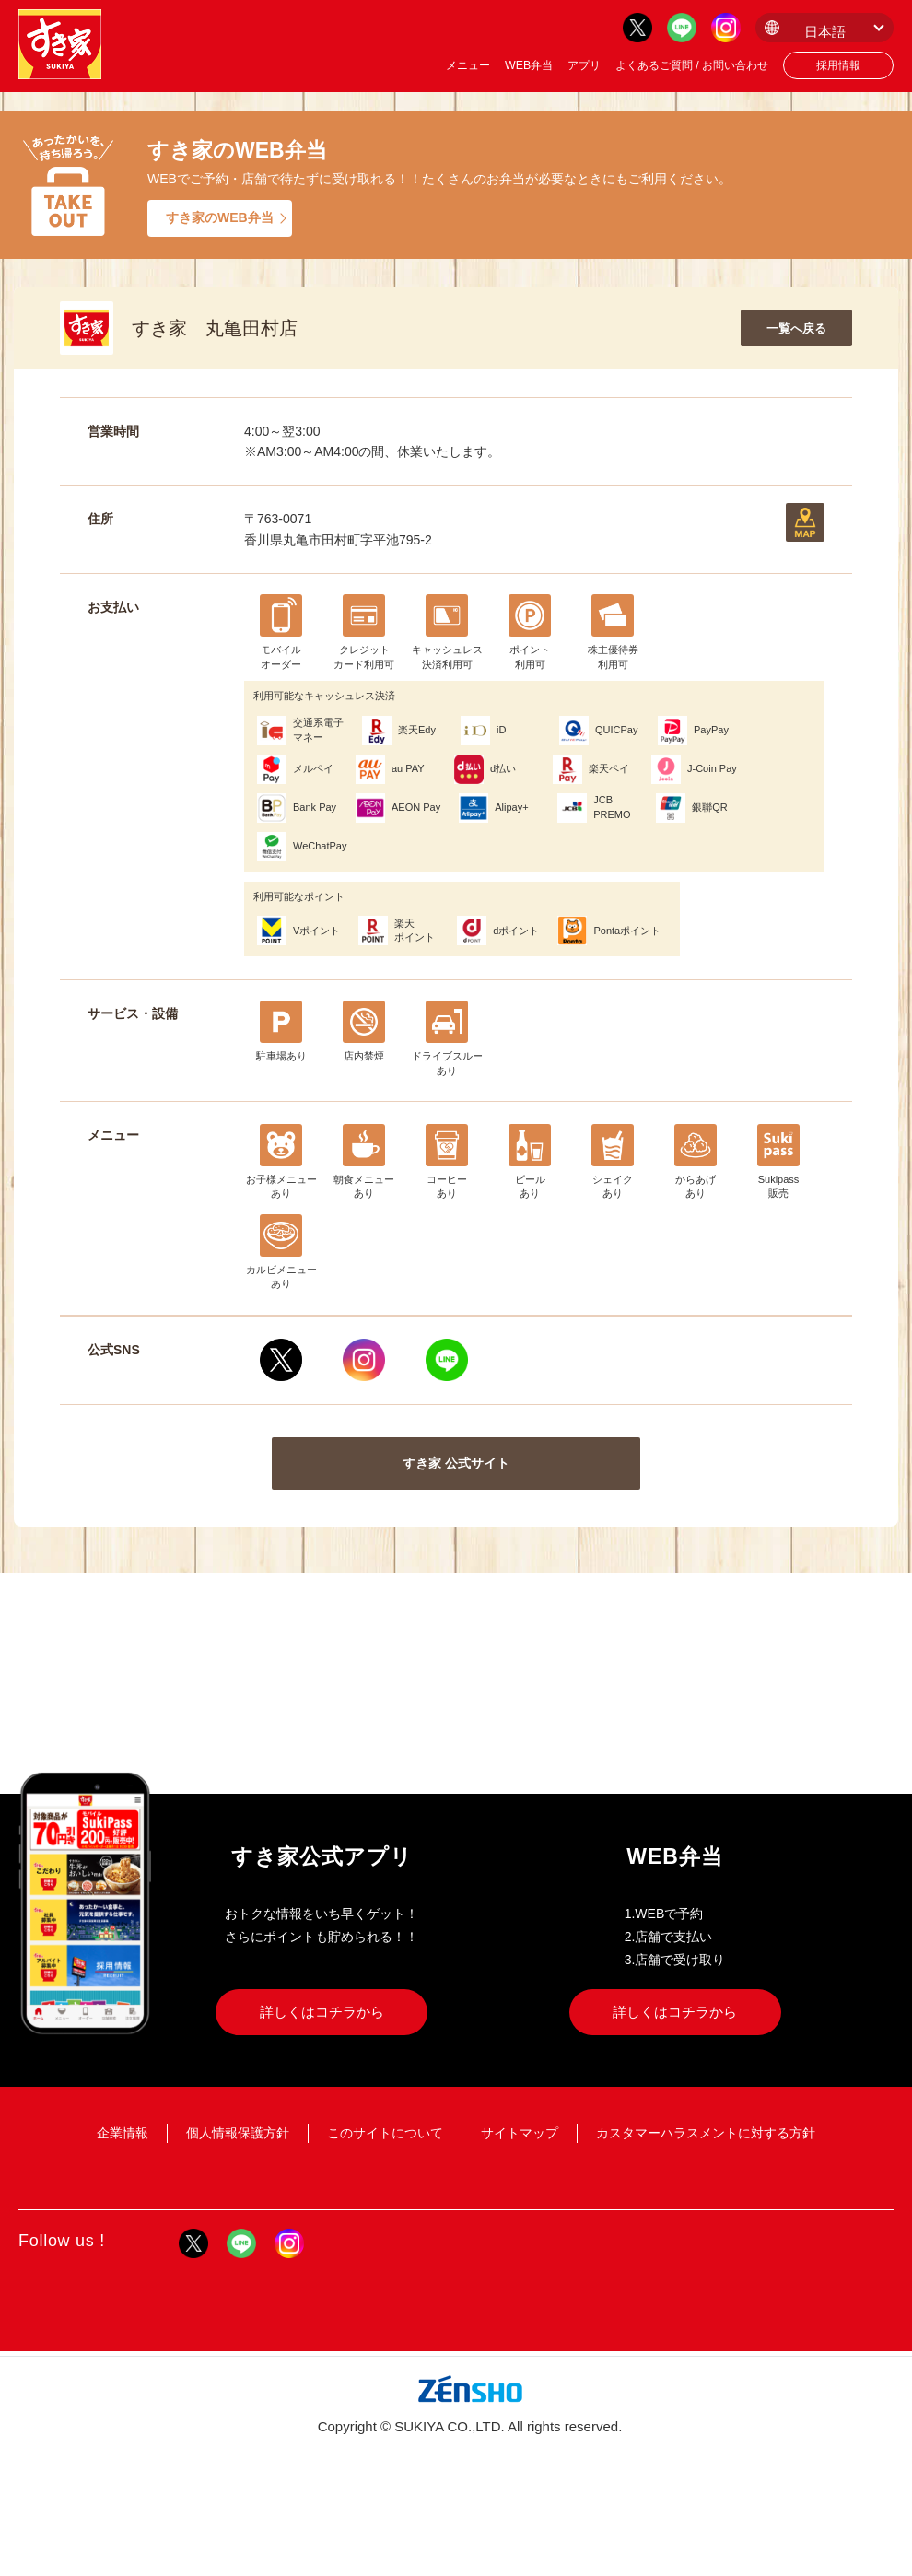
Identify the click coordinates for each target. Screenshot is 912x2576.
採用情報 (838, 65)
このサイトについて (385, 2132)
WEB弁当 (529, 65)
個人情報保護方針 (237, 2132)
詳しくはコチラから (322, 2012)
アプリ (584, 65)
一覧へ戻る (796, 328)
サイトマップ (519, 2132)
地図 (805, 522)
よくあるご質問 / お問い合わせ (691, 65)
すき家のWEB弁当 (220, 217)
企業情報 (122, 2132)
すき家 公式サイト (456, 1463)
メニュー (468, 65)
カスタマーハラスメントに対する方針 (705, 2132)
